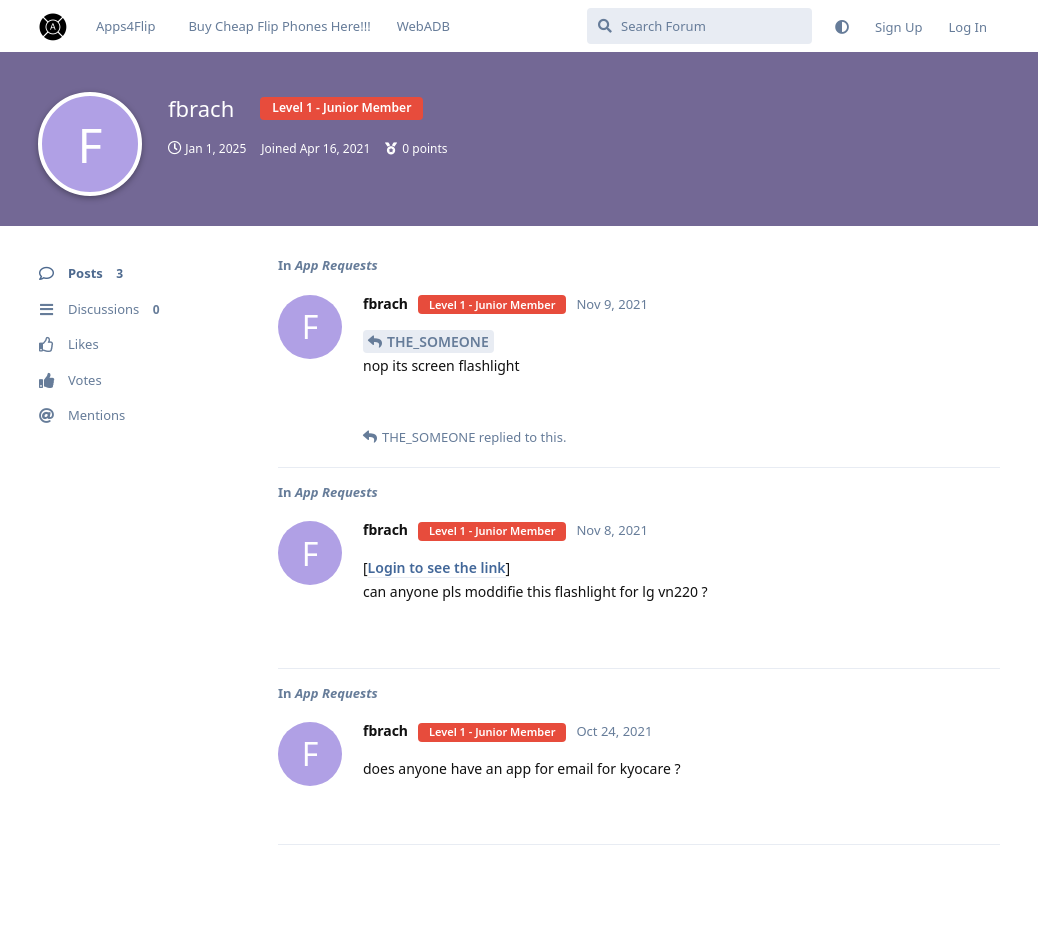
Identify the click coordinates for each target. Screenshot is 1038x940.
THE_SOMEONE (438, 341)
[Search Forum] (699, 26)
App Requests (336, 265)
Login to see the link (437, 567)
